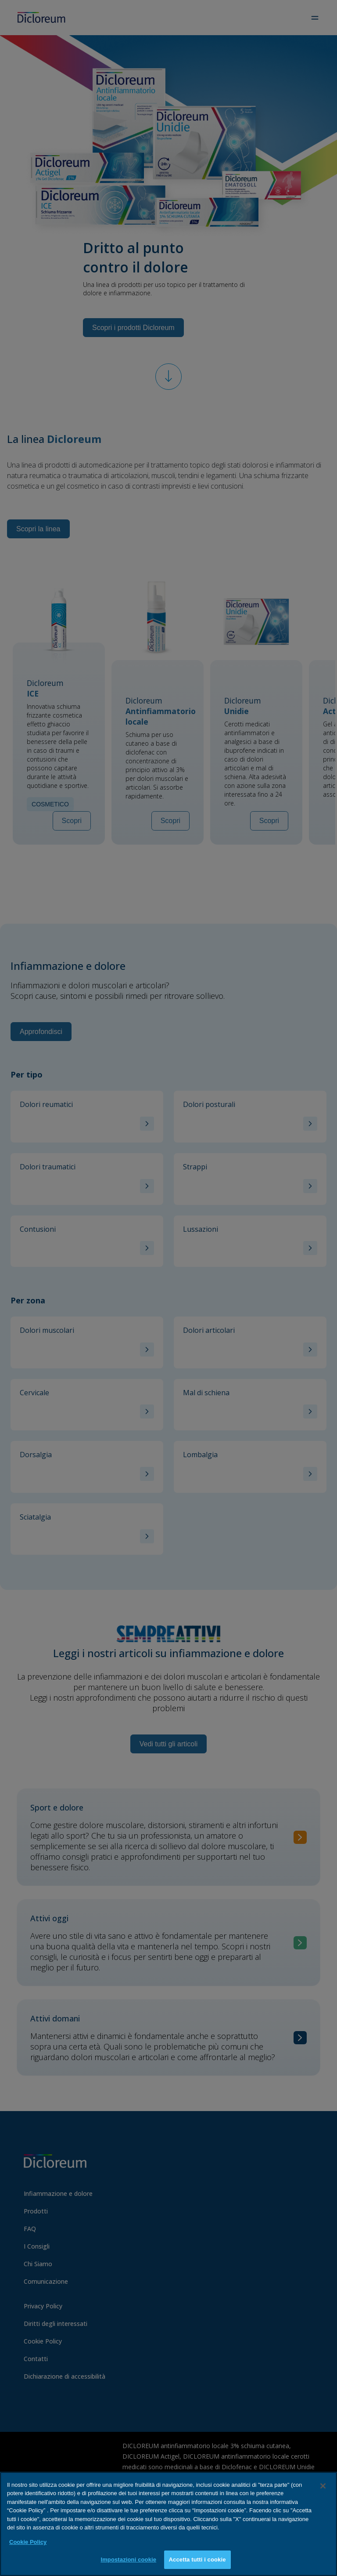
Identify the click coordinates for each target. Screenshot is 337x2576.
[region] (168, 2524)
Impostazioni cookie (128, 2559)
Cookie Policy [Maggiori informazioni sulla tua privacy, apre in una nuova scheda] (28, 2542)
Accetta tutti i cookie (197, 2559)
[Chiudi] (323, 2486)
